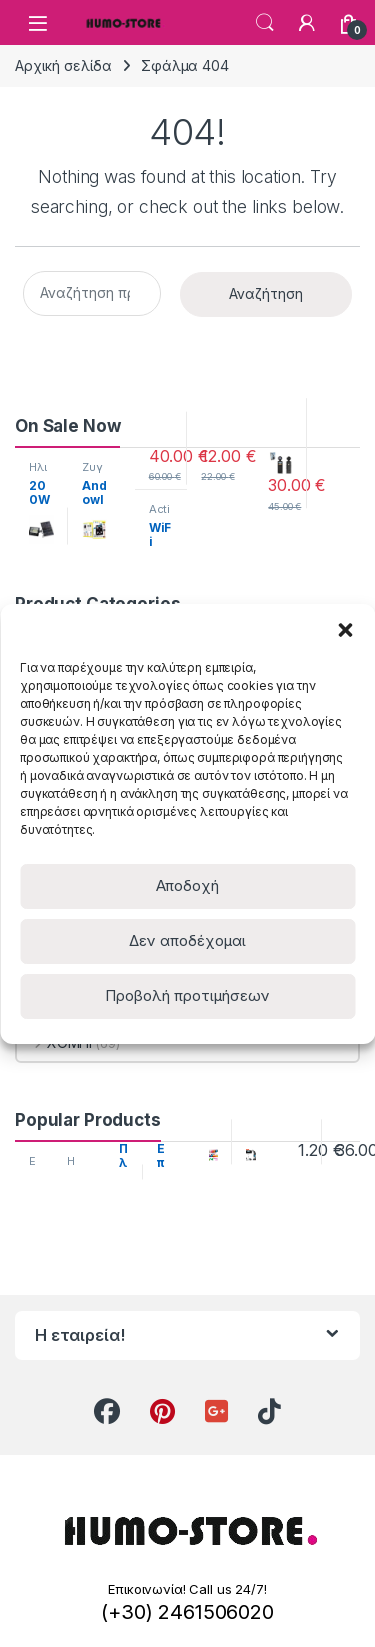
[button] (345, 629)
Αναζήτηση (266, 293)
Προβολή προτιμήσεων (187, 995)
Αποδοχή (187, 885)
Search (265, 23)
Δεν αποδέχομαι (187, 940)
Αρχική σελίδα (63, 65)
